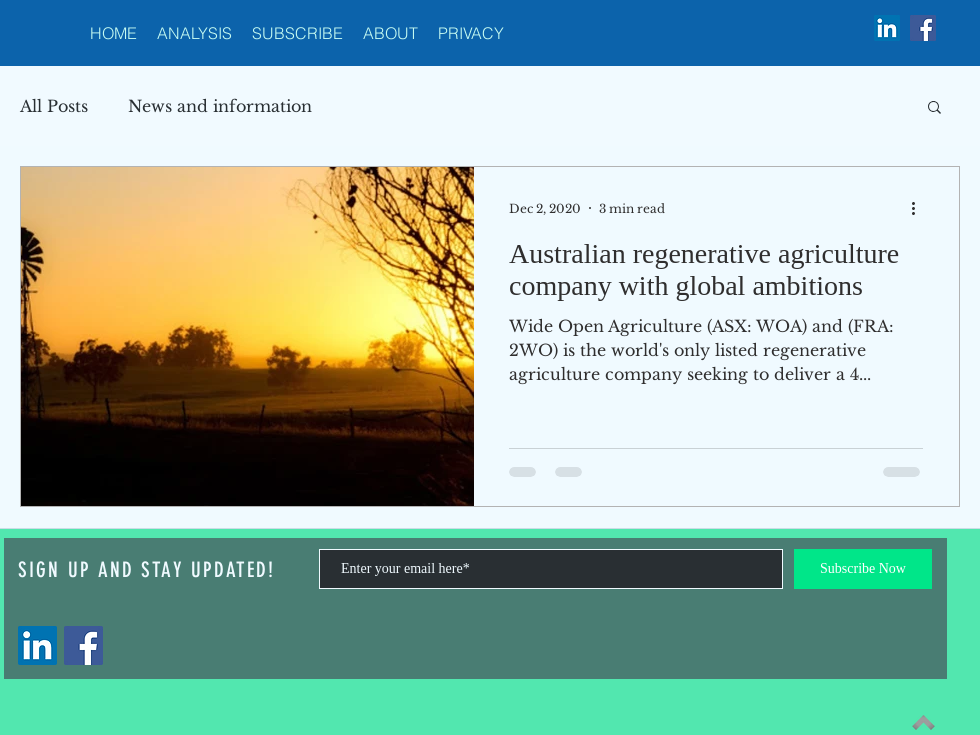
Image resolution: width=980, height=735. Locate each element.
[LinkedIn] (37, 645)
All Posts (54, 106)
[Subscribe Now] (863, 569)
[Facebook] (83, 645)
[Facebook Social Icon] (923, 28)
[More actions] (920, 208)
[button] (934, 108)
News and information (220, 106)
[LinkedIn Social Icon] (887, 28)
